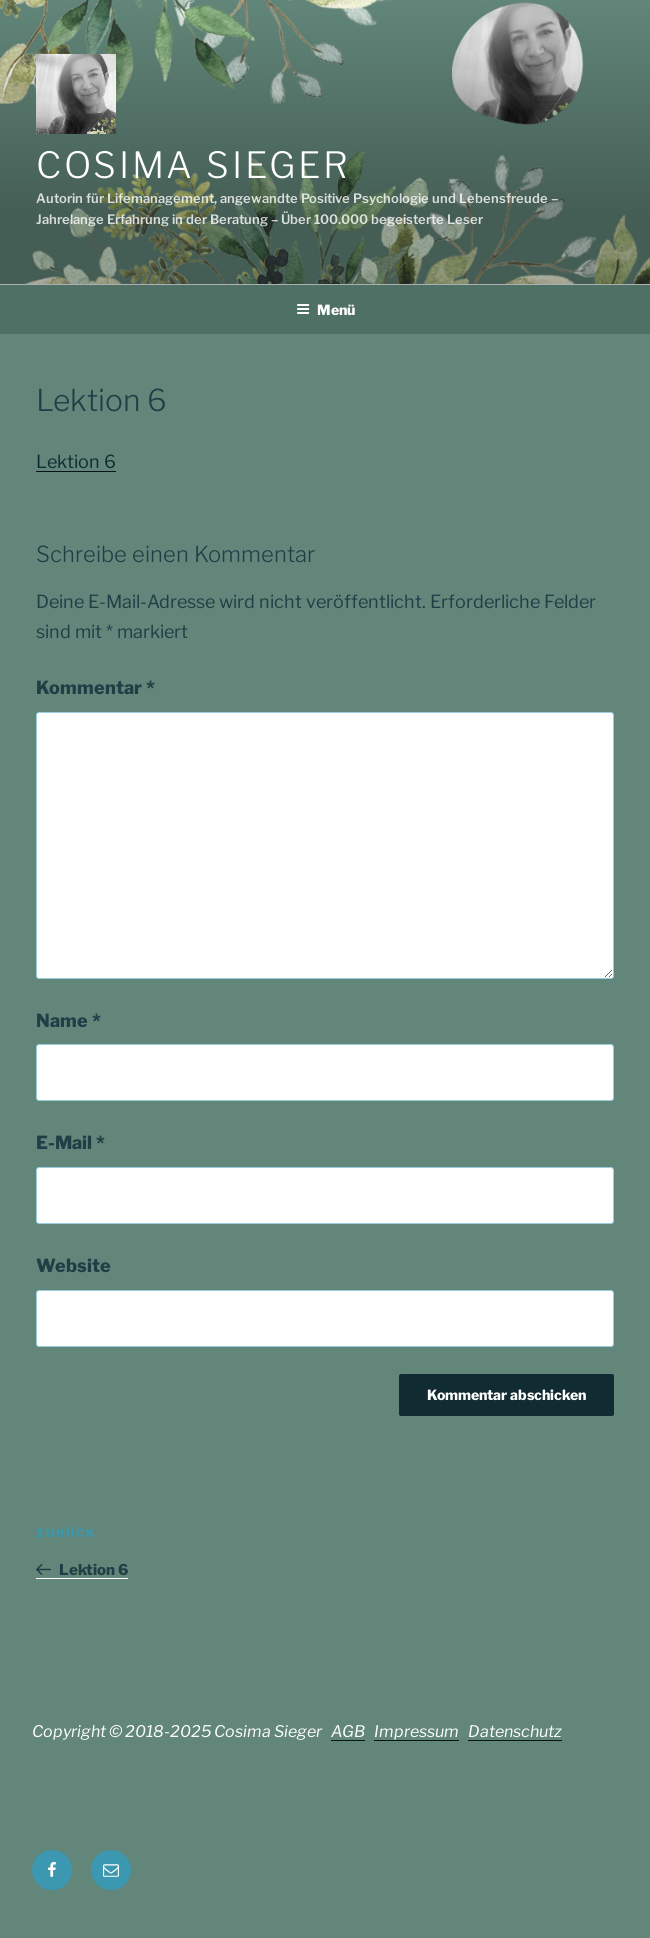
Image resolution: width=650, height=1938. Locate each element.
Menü (325, 309)
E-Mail (70, 1142)
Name (68, 1020)
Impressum (416, 1731)
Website (73, 1265)
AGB (348, 1731)
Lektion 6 (76, 461)
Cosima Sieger (193, 165)
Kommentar (95, 687)
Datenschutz (515, 1731)
